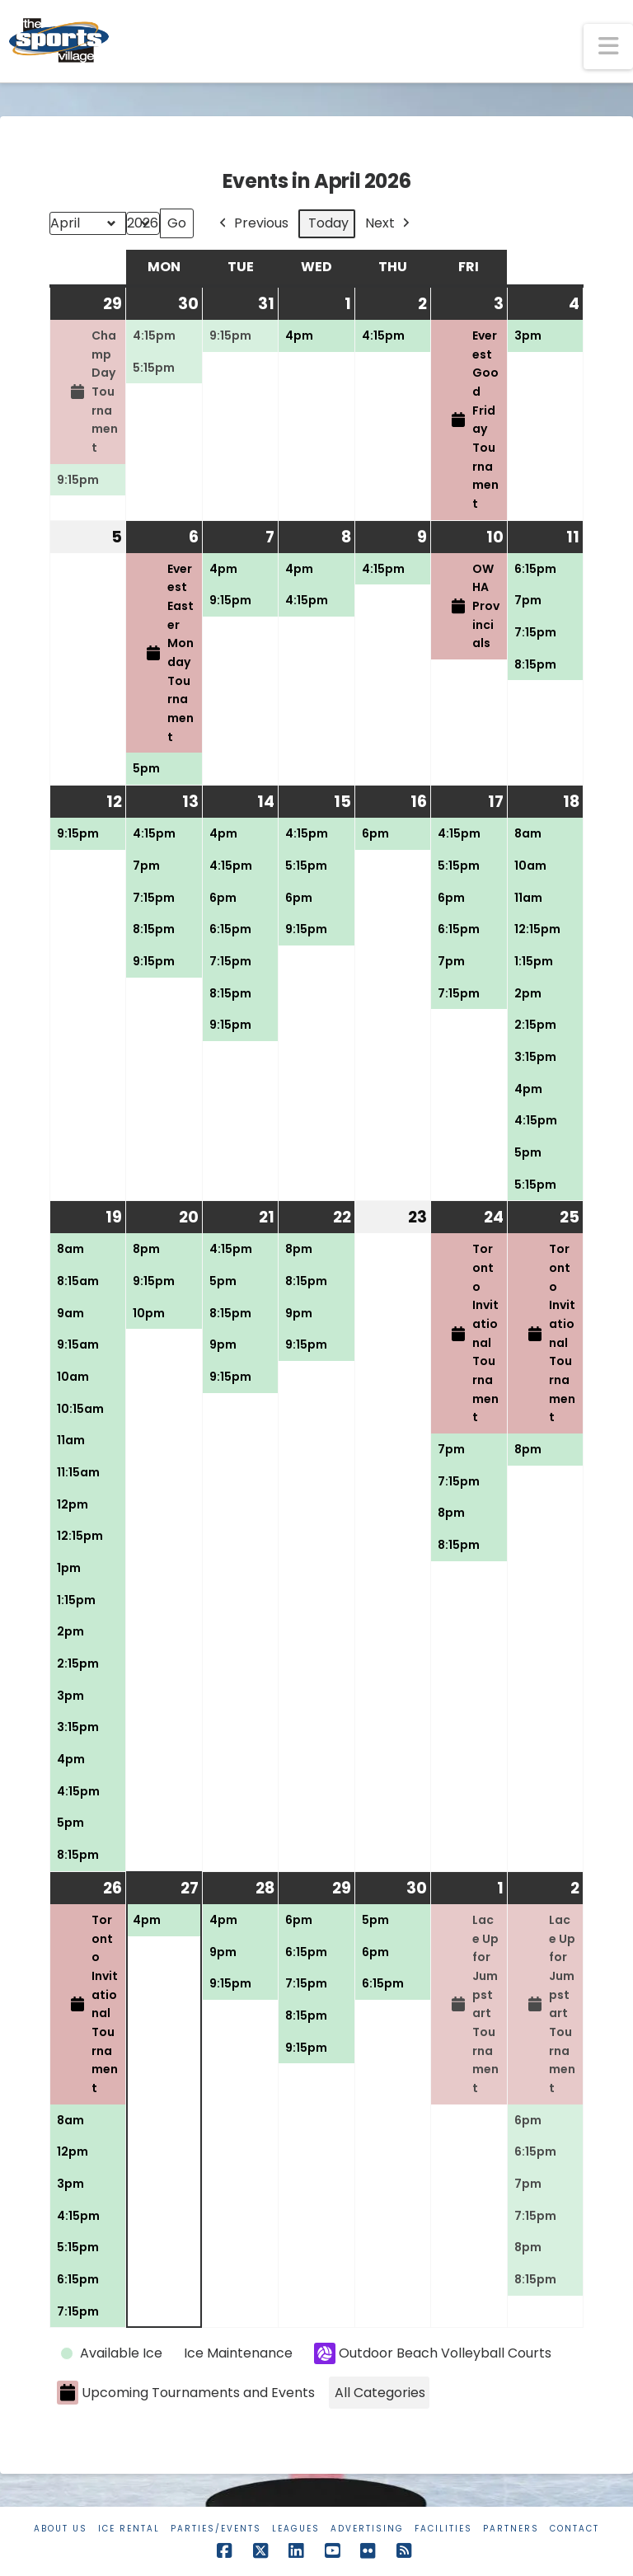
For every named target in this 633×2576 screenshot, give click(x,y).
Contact (574, 2528)
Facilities (443, 2528)
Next (389, 224)
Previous (252, 224)
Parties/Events (216, 2528)
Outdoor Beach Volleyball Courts (432, 2353)
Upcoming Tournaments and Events (186, 2393)
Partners (511, 2528)
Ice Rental (129, 2528)
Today (328, 222)
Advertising (367, 2528)
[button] (608, 46)
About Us (60, 2528)
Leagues (296, 2528)
